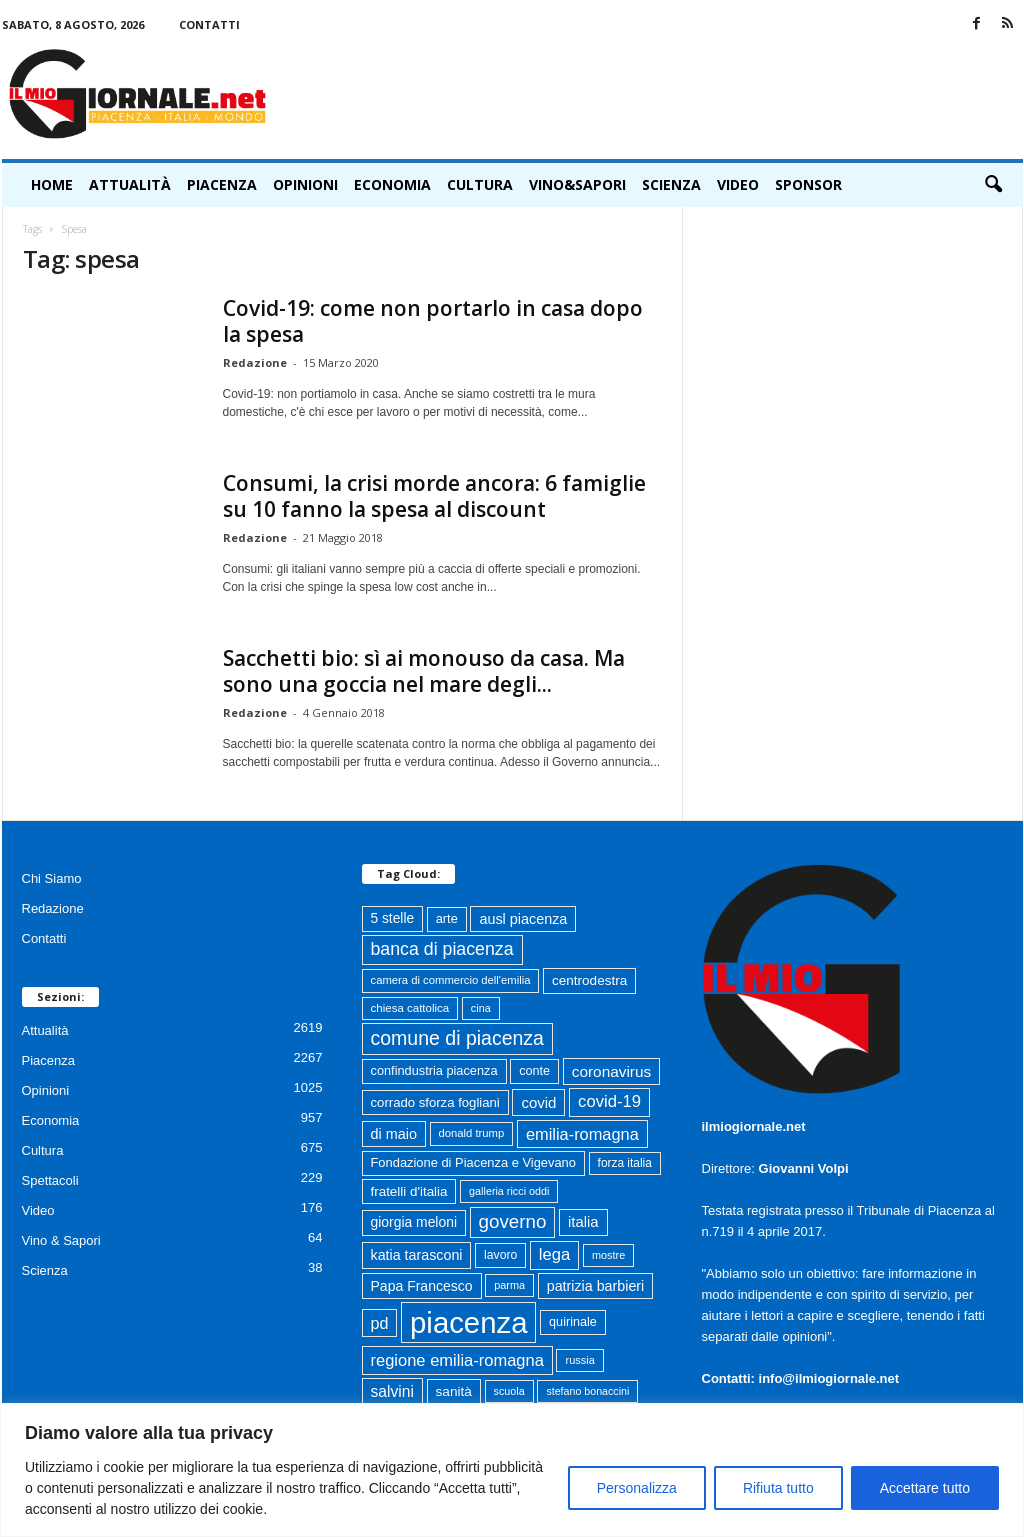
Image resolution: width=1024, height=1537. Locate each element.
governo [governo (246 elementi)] (513, 1221)
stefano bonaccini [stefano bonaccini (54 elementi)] (587, 1391)
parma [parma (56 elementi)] (509, 1285)
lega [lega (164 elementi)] (554, 1254)
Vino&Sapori (577, 184)
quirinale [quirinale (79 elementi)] (573, 1322)
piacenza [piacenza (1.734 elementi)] (468, 1322)
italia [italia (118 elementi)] (583, 1222)
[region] (512, 1470)
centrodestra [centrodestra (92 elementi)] (589, 980)
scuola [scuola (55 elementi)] (509, 1391)
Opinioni (305, 184)
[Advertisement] (659, 94)
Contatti (209, 24)
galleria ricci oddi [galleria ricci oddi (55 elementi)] (509, 1191)
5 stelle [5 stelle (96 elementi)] (393, 918)
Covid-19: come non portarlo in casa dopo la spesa (433, 321)
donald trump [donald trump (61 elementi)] (472, 1133)
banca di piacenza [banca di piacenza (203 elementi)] (442, 949)
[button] (993, 185)
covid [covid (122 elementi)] (538, 1102)
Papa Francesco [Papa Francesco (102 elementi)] (422, 1286)
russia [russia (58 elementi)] (579, 1360)
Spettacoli (50, 1180)
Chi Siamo (52, 878)
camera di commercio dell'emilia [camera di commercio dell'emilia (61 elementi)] (451, 980)
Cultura (480, 184)
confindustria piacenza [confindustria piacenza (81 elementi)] (434, 1070)
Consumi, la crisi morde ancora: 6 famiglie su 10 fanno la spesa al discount (434, 496)
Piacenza (222, 184)
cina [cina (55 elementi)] (481, 1008)
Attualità (130, 184)
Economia (392, 184)
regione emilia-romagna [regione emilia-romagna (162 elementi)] (457, 1360)
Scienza (671, 184)
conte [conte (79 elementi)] (534, 1071)
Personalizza (637, 1488)
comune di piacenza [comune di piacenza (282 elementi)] (457, 1038)
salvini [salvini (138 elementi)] (392, 1391)
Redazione (255, 362)
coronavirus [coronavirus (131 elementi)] (611, 1071)
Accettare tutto (925, 1488)
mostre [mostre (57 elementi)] (608, 1255)
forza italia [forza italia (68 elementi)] (625, 1163)
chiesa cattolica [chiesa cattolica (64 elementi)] (410, 1008)
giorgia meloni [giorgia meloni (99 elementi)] (414, 1222)
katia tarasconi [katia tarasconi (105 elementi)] (417, 1255)
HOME (52, 184)
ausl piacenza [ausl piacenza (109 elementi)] (523, 919)
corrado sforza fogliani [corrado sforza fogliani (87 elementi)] (435, 1102)
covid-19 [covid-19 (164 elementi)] (609, 1101)
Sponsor (808, 184)
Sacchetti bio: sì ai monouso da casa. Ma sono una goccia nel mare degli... (424, 671)
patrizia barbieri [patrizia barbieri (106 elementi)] (596, 1286)
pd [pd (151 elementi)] (380, 1323)
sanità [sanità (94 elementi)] (454, 1391)
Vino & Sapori (61, 1240)
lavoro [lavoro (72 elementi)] (500, 1255)
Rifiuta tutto (778, 1488)
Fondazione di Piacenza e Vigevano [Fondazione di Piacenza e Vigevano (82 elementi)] (473, 1162)
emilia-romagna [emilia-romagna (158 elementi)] (582, 1134)
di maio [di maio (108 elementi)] (394, 1134)
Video (738, 184)
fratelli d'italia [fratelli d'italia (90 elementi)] (409, 1191)
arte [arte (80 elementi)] (447, 918)
